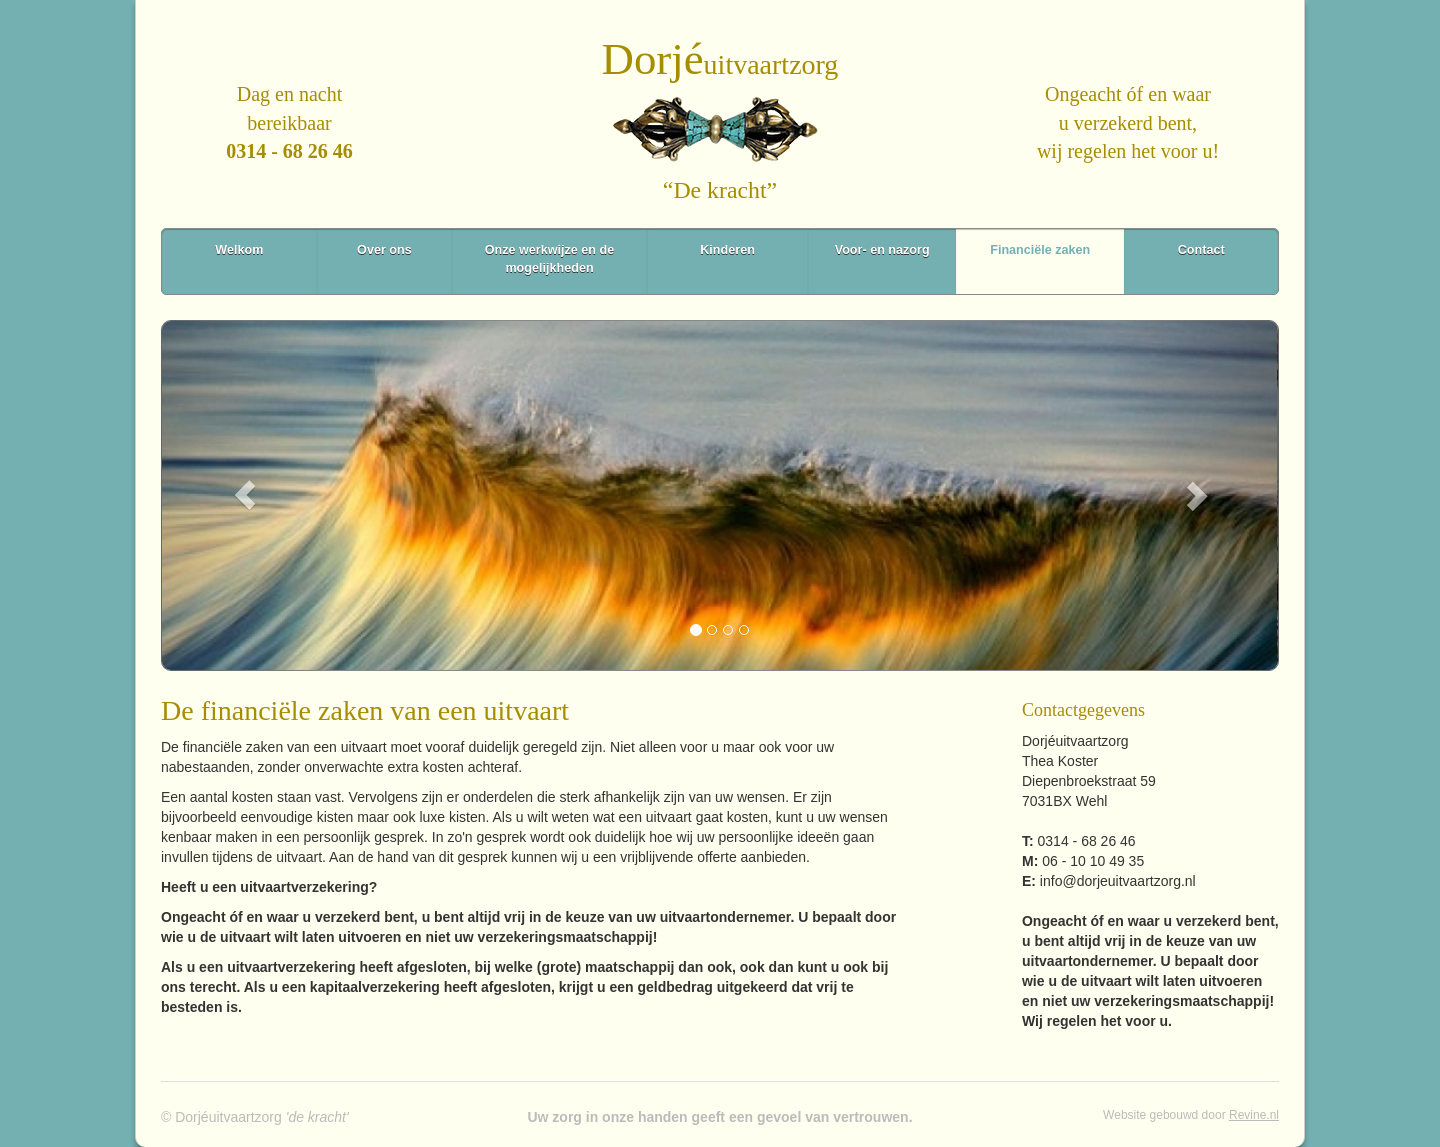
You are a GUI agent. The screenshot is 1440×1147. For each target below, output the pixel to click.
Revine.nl (1254, 1115)
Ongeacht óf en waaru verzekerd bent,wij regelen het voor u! (1128, 122)
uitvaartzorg (720, 64)
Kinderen (727, 250)
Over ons (384, 250)
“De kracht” (720, 190)
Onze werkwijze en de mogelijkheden (549, 259)
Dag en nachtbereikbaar (289, 122)
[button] (245, 495)
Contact (1201, 250)
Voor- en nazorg (882, 250)
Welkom (239, 250)
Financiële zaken (1040, 250)
